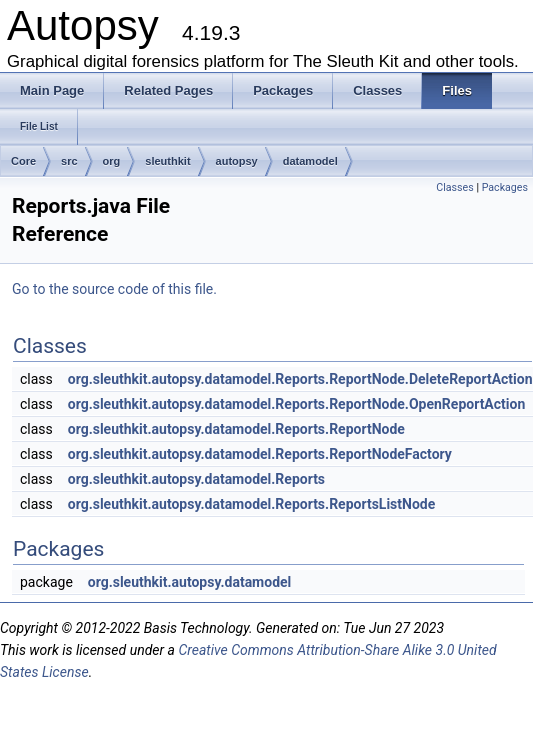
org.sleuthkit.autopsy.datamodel (190, 582)
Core (23, 161)
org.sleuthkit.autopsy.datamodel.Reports (196, 479)
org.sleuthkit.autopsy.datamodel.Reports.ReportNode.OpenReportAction (297, 404)
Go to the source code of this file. (114, 289)
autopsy (237, 161)
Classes (454, 187)
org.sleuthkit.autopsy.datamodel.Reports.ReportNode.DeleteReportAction (300, 379)
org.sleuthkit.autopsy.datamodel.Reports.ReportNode (236, 429)
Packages (505, 187)
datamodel (310, 161)
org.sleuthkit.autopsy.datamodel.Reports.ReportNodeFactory (260, 454)
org (112, 161)
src (69, 161)
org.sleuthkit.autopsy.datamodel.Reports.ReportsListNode (252, 504)
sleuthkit (167, 161)
